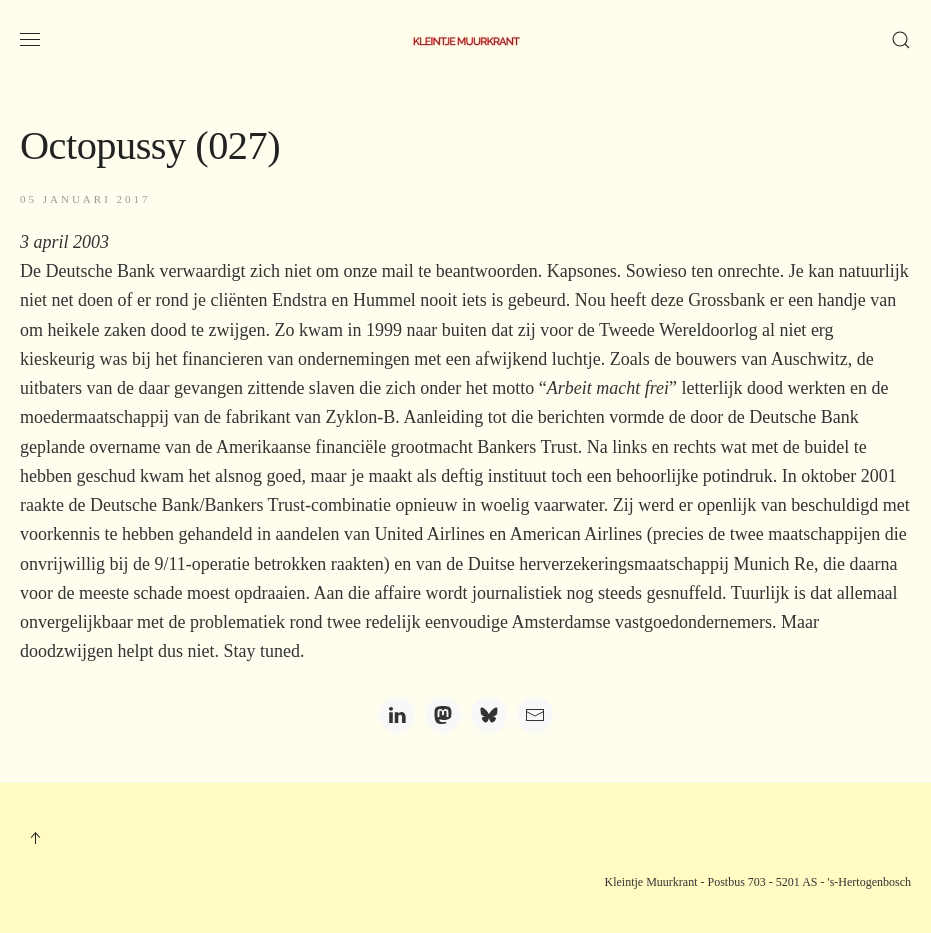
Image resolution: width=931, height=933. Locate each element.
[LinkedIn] (397, 715)
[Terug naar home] (466, 40)
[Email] (535, 715)
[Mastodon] (443, 715)
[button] (30, 40)
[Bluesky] (489, 715)
